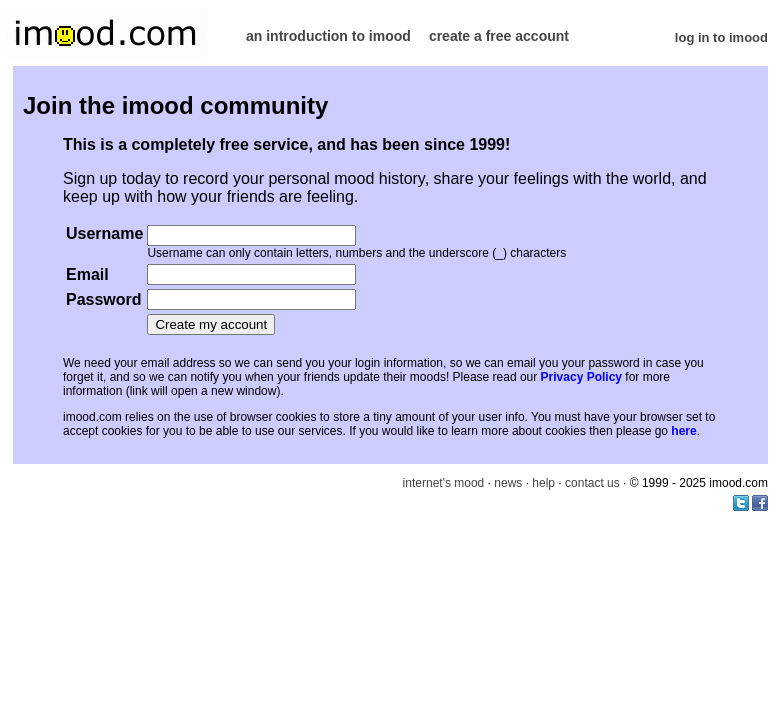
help (543, 483)
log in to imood (721, 37)
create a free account (499, 36)
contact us (592, 483)
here (683, 431)
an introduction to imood (328, 36)
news (508, 483)
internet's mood (444, 483)
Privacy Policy (581, 377)
